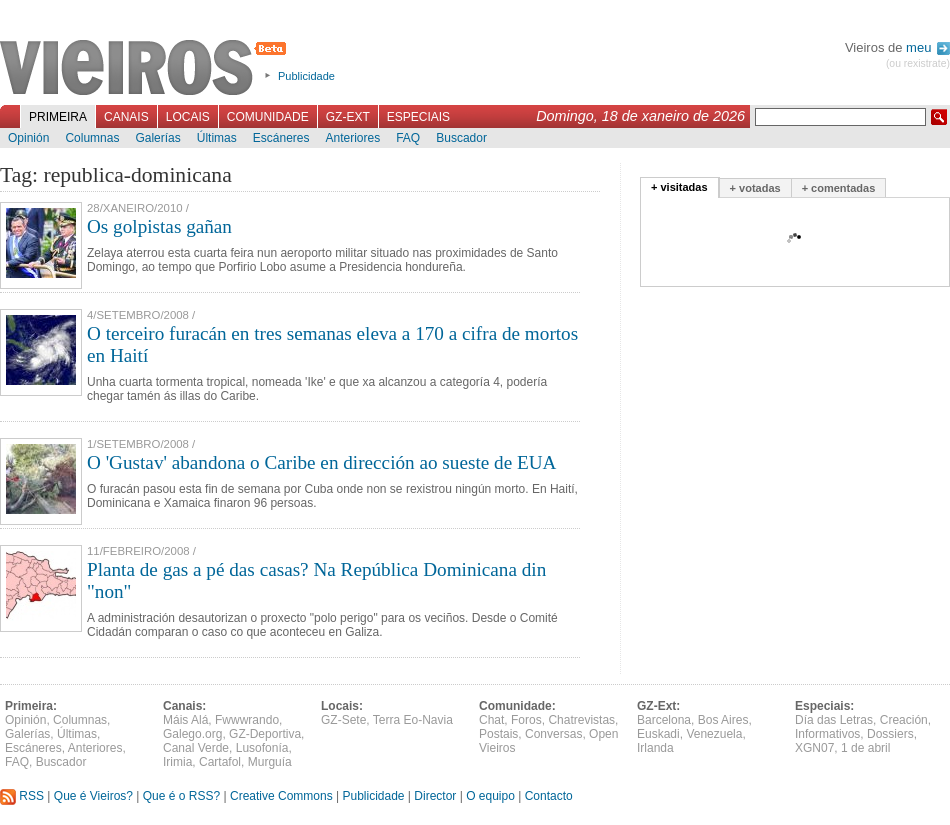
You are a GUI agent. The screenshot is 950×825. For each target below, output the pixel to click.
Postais (498, 734)
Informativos (827, 734)
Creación (904, 720)
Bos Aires (723, 720)
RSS (22, 796)
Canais (126, 117)
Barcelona (664, 720)
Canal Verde (196, 748)
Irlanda (655, 748)
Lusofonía (262, 748)
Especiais (418, 117)
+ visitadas (679, 187)
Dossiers (890, 734)
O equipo (490, 796)
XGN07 (814, 748)
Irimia (177, 762)
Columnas (92, 138)
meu (928, 47)
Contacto (549, 796)
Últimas (217, 138)
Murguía (270, 762)
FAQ (408, 138)
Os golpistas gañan (159, 226)
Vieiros (146, 69)
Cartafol (220, 762)
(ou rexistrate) (918, 63)
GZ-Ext (348, 117)
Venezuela (714, 734)
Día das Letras (834, 720)
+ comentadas (839, 188)
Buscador (461, 138)
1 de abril (865, 748)
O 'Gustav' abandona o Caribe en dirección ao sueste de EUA (321, 462)
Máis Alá (185, 720)
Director (435, 796)
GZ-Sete (343, 720)
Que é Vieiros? (93, 796)
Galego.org (192, 734)
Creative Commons (281, 796)
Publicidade (306, 76)
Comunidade (268, 117)
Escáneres (281, 138)
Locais (188, 117)
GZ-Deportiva (265, 734)
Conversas (553, 734)
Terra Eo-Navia (413, 720)
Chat (491, 720)
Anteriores (352, 138)
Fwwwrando (247, 720)
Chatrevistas (581, 720)
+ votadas (755, 188)
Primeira (58, 117)
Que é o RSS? (181, 796)
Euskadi (658, 734)
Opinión (28, 138)
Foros (526, 720)
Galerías (157, 138)
